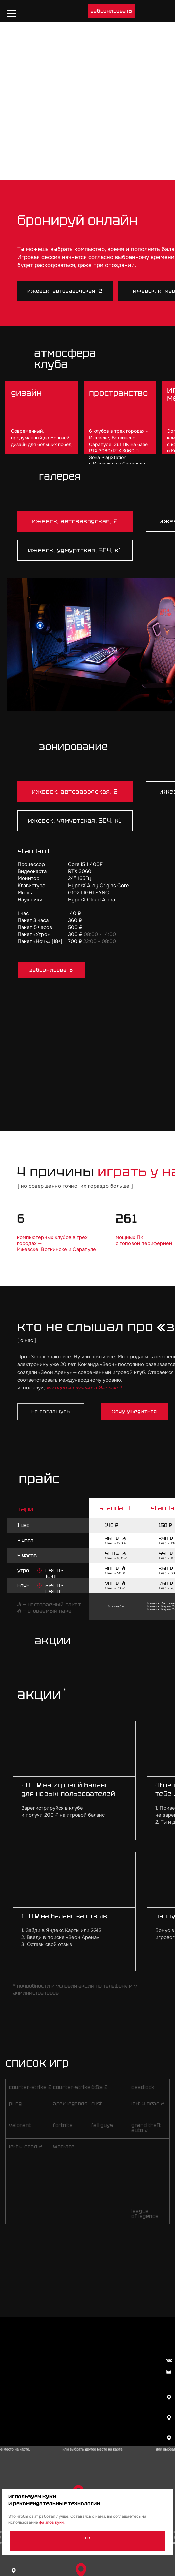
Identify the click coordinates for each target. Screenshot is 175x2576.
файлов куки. (52, 2522)
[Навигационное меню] (11, 13)
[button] (112, 11)
